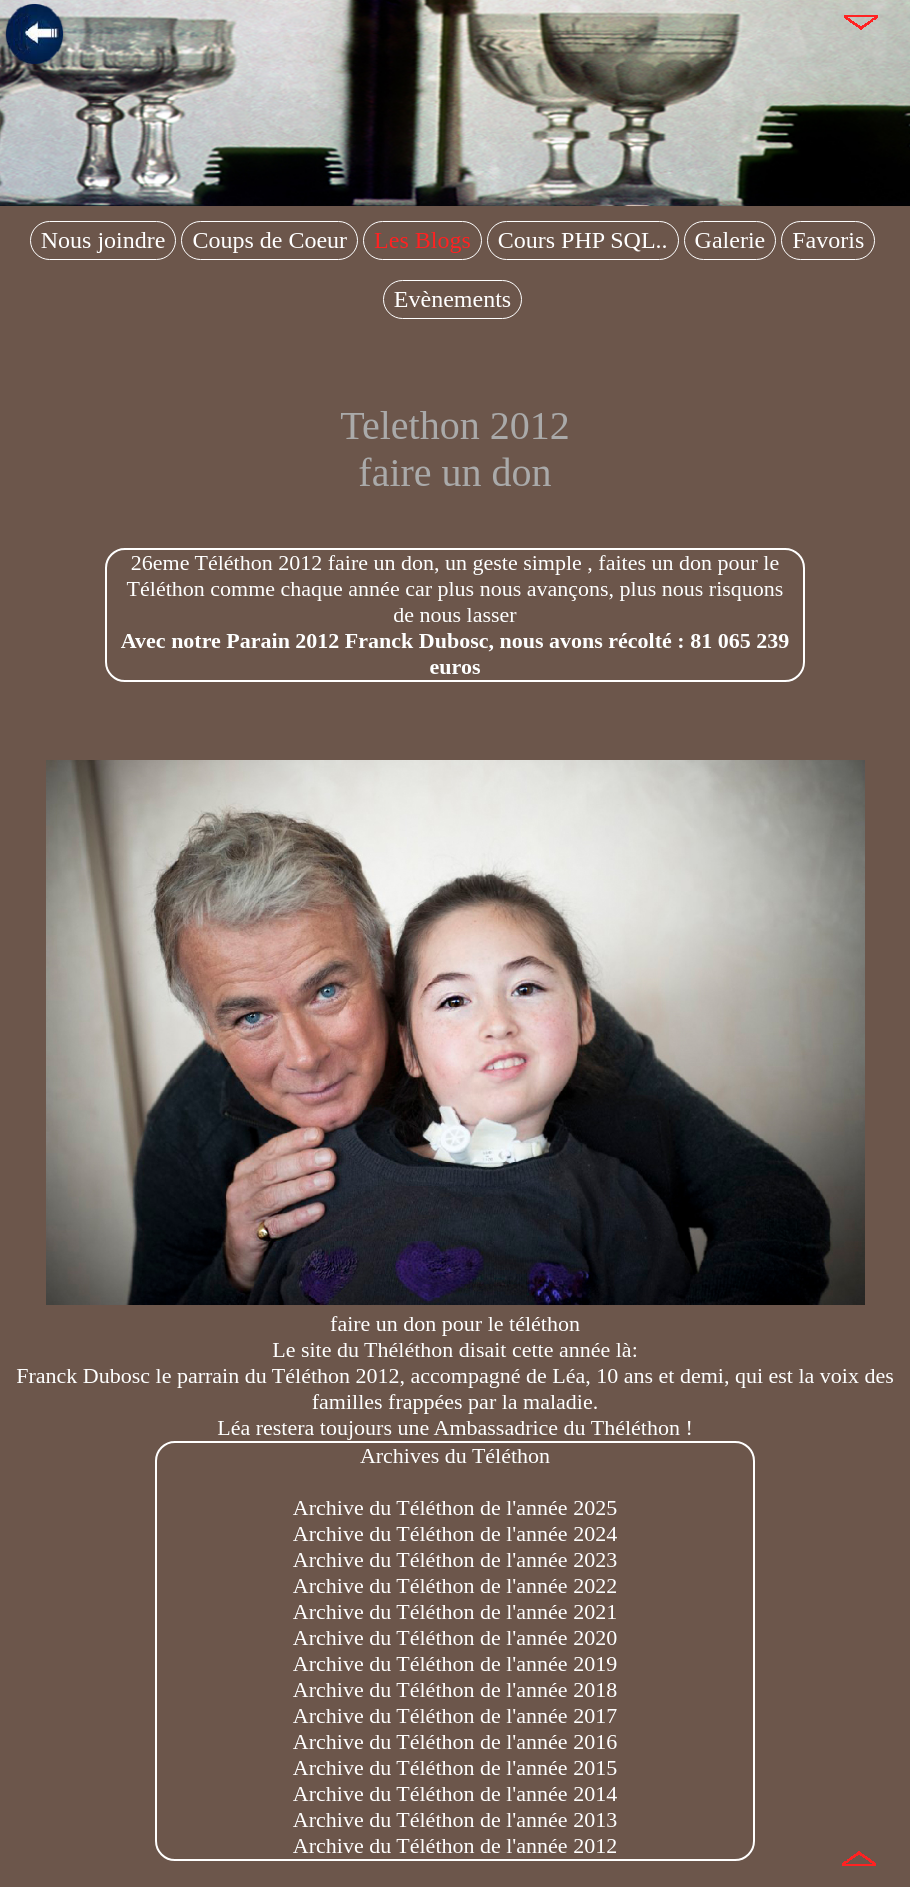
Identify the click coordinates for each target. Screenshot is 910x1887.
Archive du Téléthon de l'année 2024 (455, 1533)
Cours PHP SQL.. (583, 240)
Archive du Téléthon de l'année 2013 (455, 1819)
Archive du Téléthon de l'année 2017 (455, 1715)
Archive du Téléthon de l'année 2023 (455, 1559)
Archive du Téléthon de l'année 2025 (455, 1507)
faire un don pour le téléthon (455, 1310)
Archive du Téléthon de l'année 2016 (455, 1741)
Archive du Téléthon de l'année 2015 (455, 1767)
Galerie (730, 240)
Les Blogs (422, 240)
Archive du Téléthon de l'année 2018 (455, 1689)
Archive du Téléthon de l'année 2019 (455, 1663)
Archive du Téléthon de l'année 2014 (455, 1793)
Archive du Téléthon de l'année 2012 (455, 1845)
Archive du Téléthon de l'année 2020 (455, 1637)
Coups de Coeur (269, 240)
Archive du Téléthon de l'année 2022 (455, 1585)
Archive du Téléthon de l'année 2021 (455, 1611)
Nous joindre (103, 240)
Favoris (828, 240)
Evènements (452, 299)
